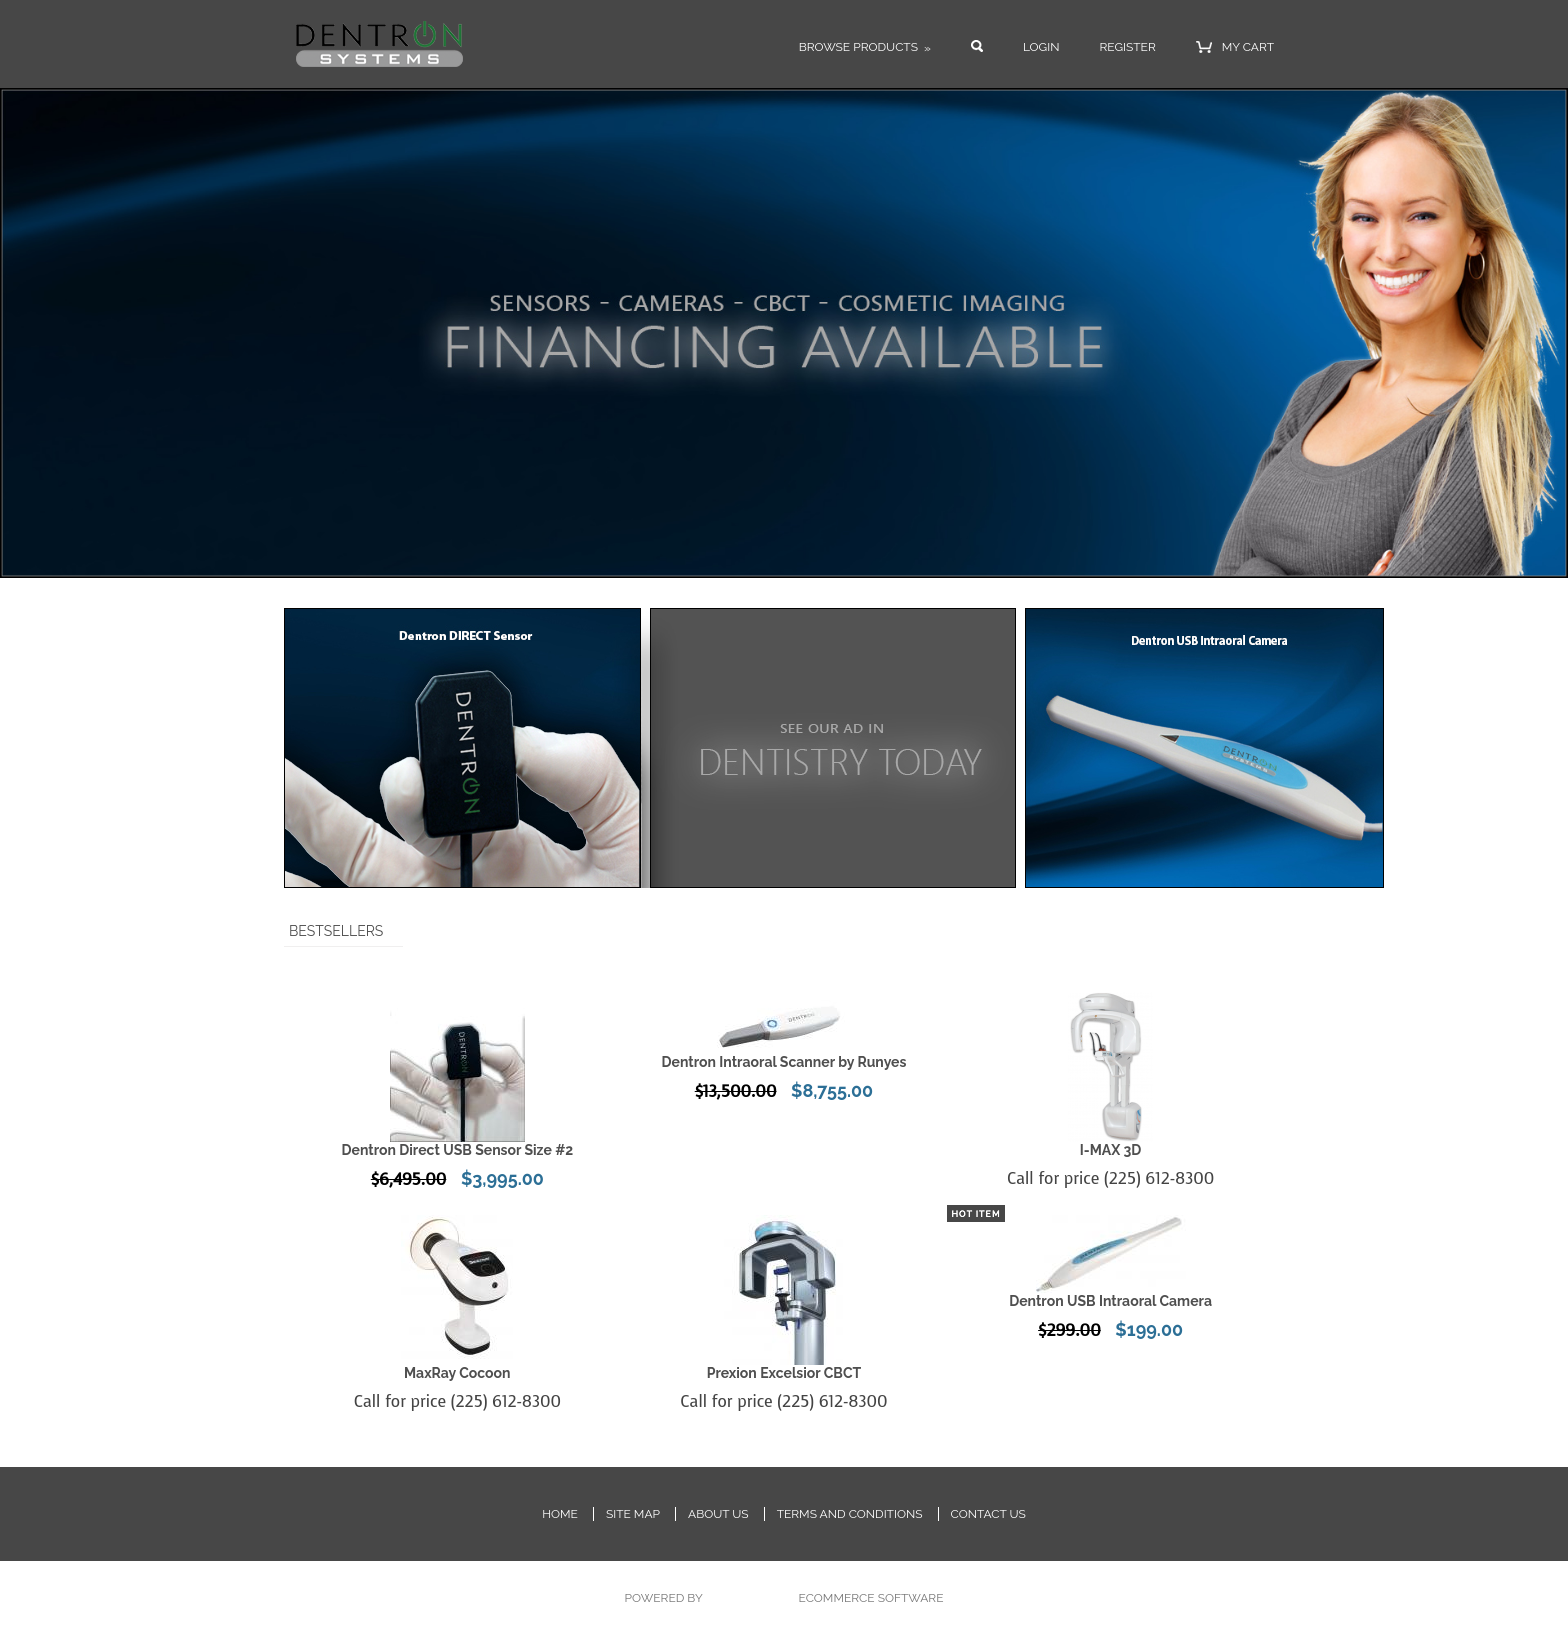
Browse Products (865, 47)
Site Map (633, 1514)
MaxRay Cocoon (457, 1373)
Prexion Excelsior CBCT (784, 1373)
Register (1127, 47)
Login (1041, 47)
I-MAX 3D (1110, 1150)
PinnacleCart (750, 1598)
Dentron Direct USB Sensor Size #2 (457, 1150)
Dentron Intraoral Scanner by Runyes (783, 1062)
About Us (718, 1514)
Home (560, 1514)
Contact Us (988, 1514)
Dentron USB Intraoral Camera (1110, 1301)
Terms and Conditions (850, 1514)
